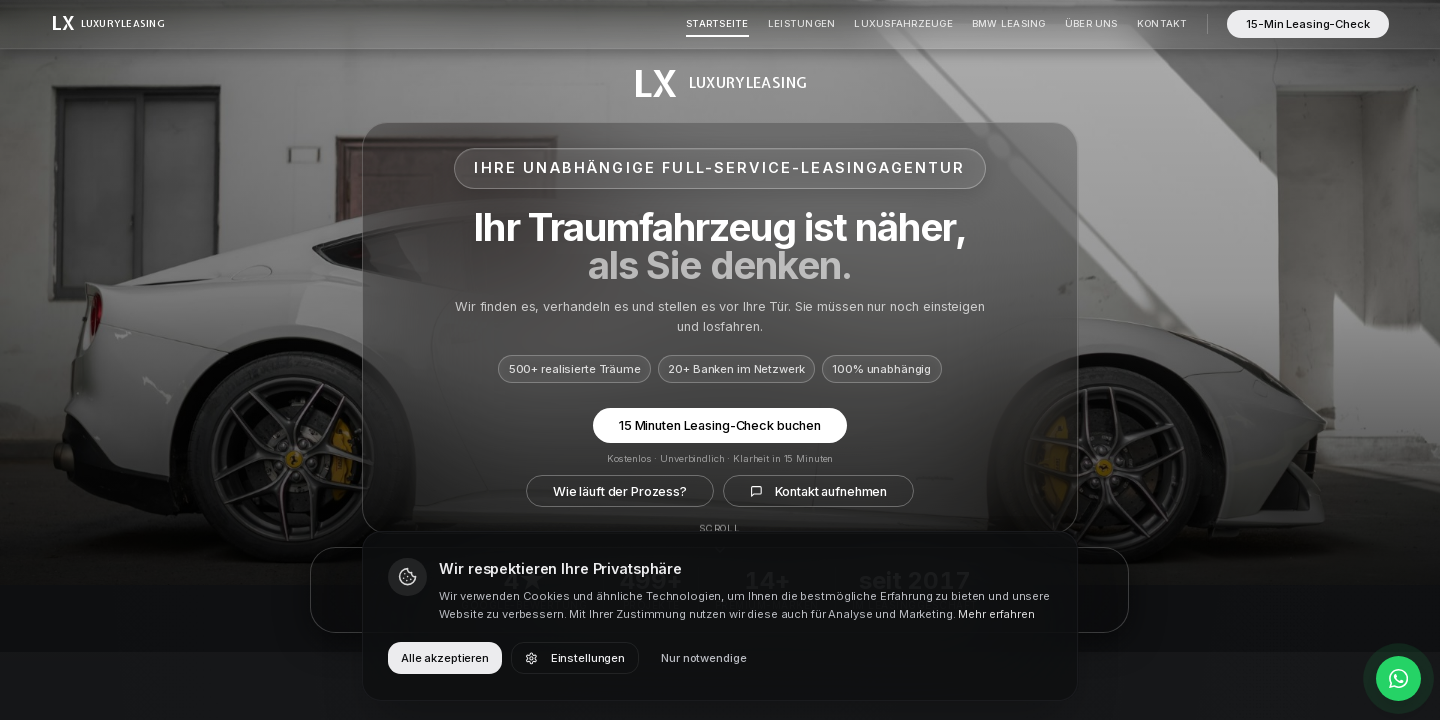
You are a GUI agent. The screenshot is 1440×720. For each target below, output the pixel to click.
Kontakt (1162, 23)
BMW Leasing (1009, 23)
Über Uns (1091, 23)
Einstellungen (575, 658)
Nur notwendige (703, 658)
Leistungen (801, 23)
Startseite (717, 23)
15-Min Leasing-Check (1307, 24)
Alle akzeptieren (445, 658)
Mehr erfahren (996, 614)
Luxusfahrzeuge (903, 23)
